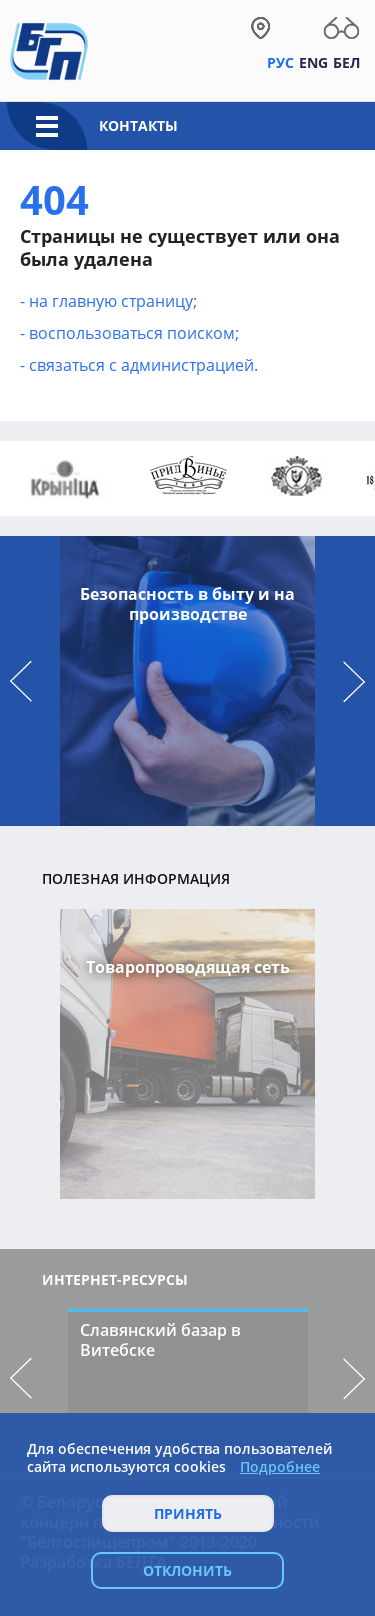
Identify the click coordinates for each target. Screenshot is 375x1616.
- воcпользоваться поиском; (129, 333)
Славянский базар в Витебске (160, 1340)
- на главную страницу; (108, 301)
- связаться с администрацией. (139, 365)
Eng (313, 62)
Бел (346, 62)
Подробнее (280, 1467)
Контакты (138, 125)
